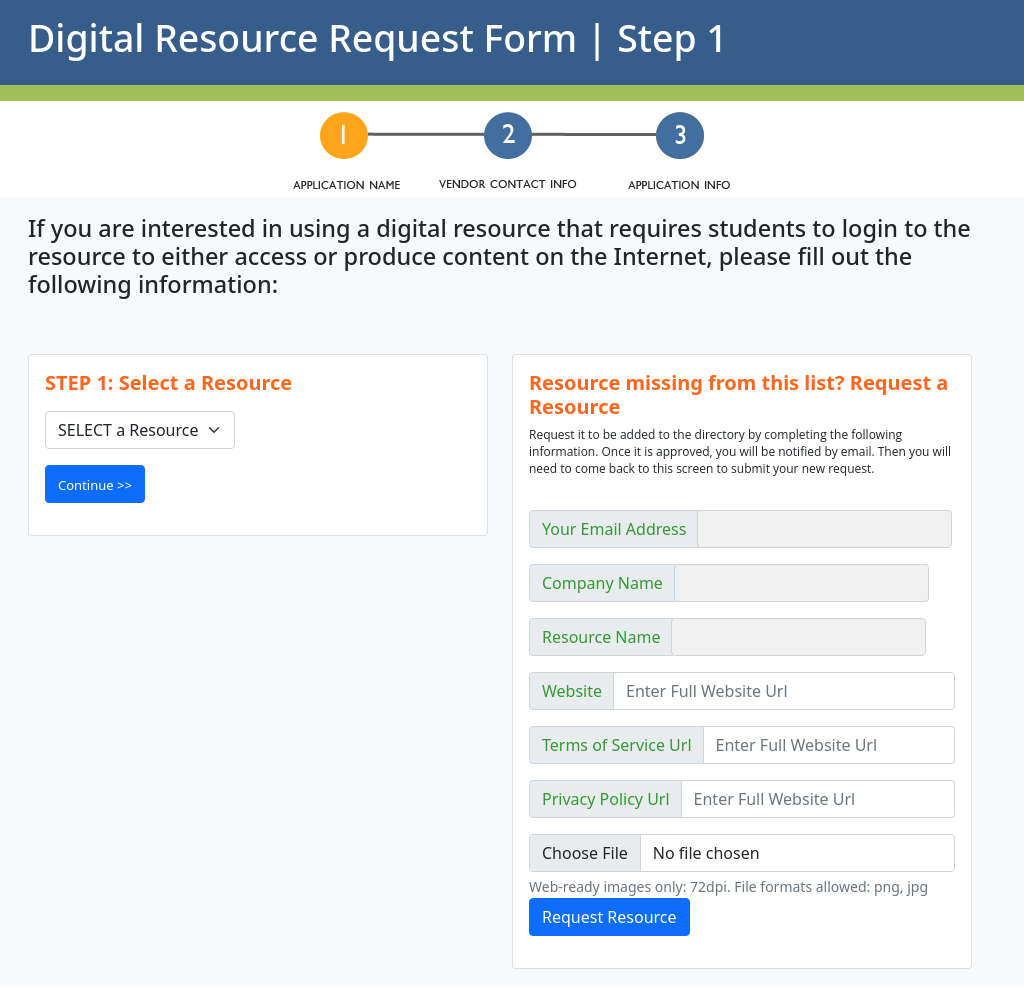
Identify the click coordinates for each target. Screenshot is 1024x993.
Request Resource (609, 917)
